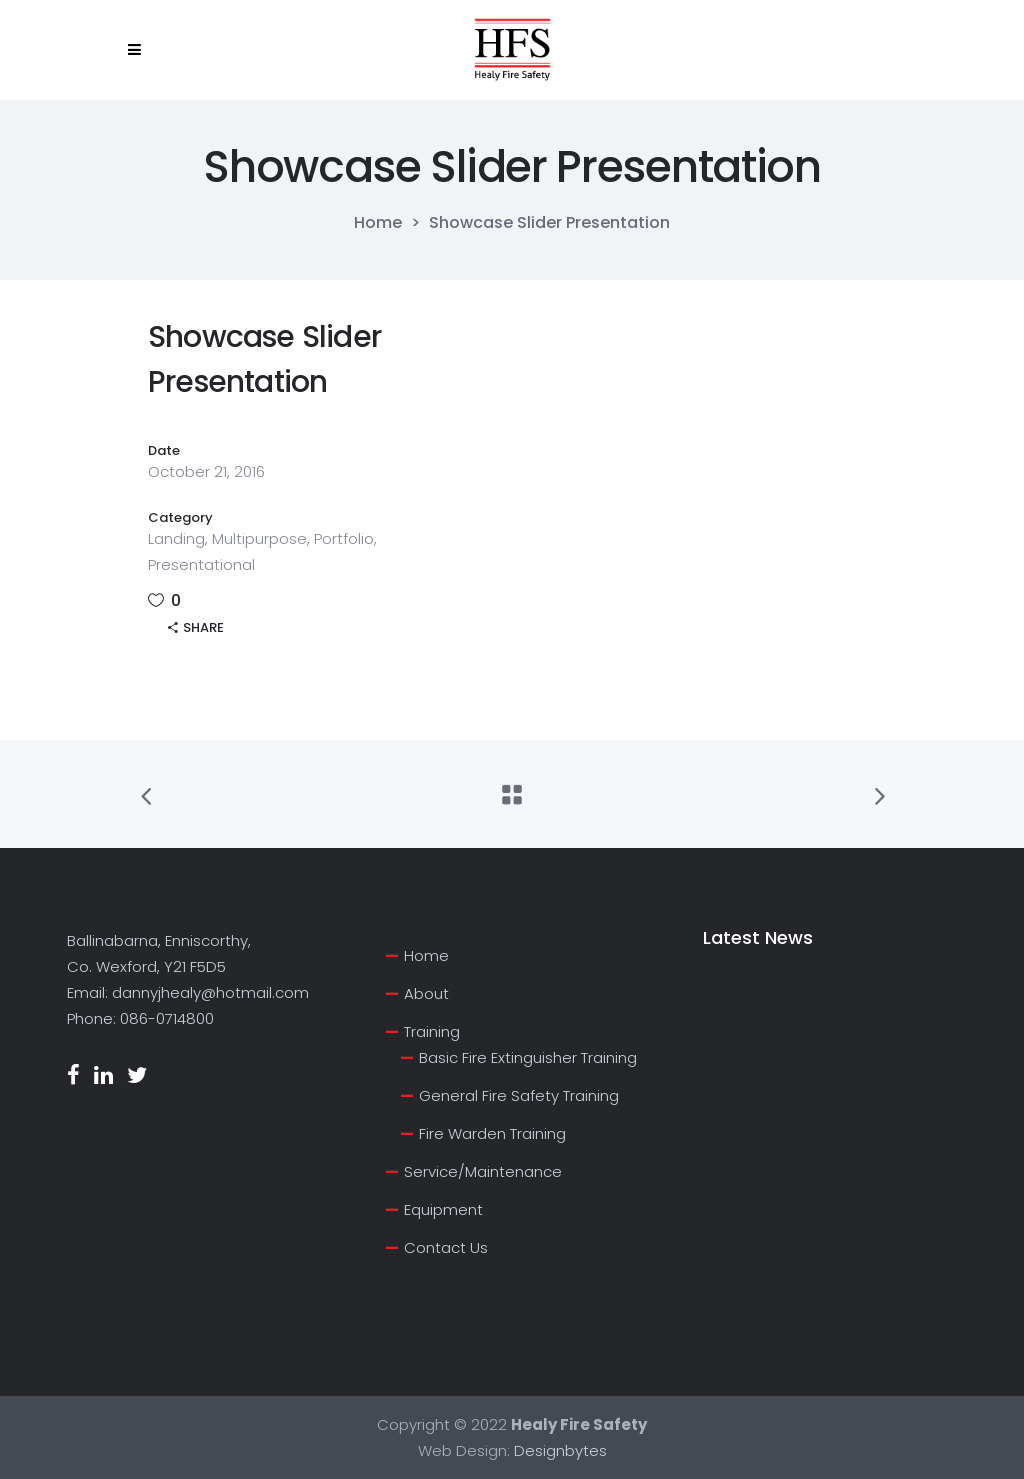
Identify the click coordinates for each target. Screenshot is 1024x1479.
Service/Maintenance (483, 1171)
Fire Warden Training (492, 1133)
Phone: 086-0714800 (140, 1018)
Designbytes (560, 1450)
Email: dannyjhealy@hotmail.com (188, 992)
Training (432, 1031)
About (426, 993)
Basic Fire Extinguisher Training (528, 1057)
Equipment (443, 1209)
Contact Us (446, 1247)
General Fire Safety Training (519, 1095)
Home (378, 223)
